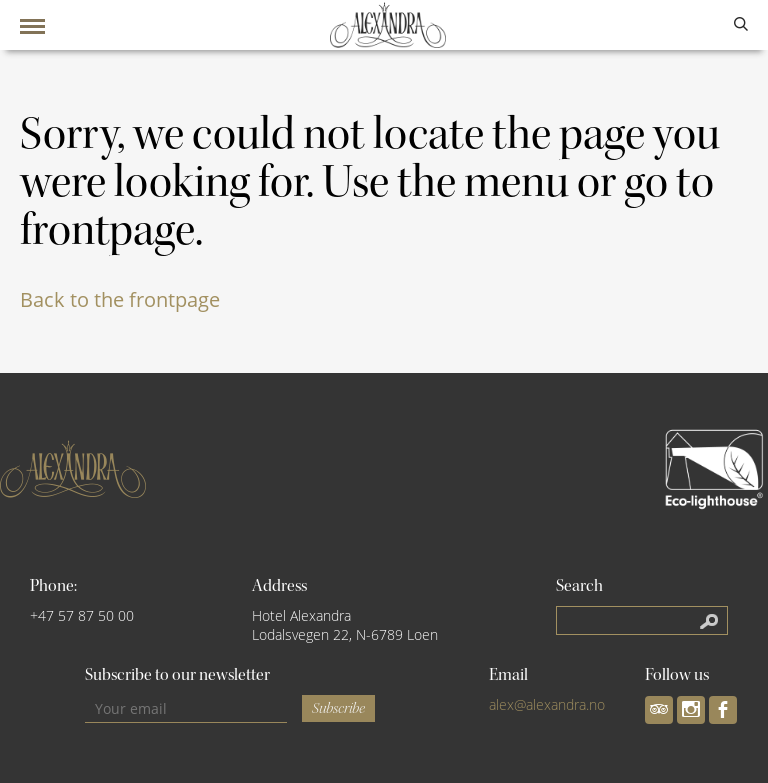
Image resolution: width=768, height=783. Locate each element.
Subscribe (338, 708)
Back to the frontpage (120, 299)
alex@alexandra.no (547, 704)
